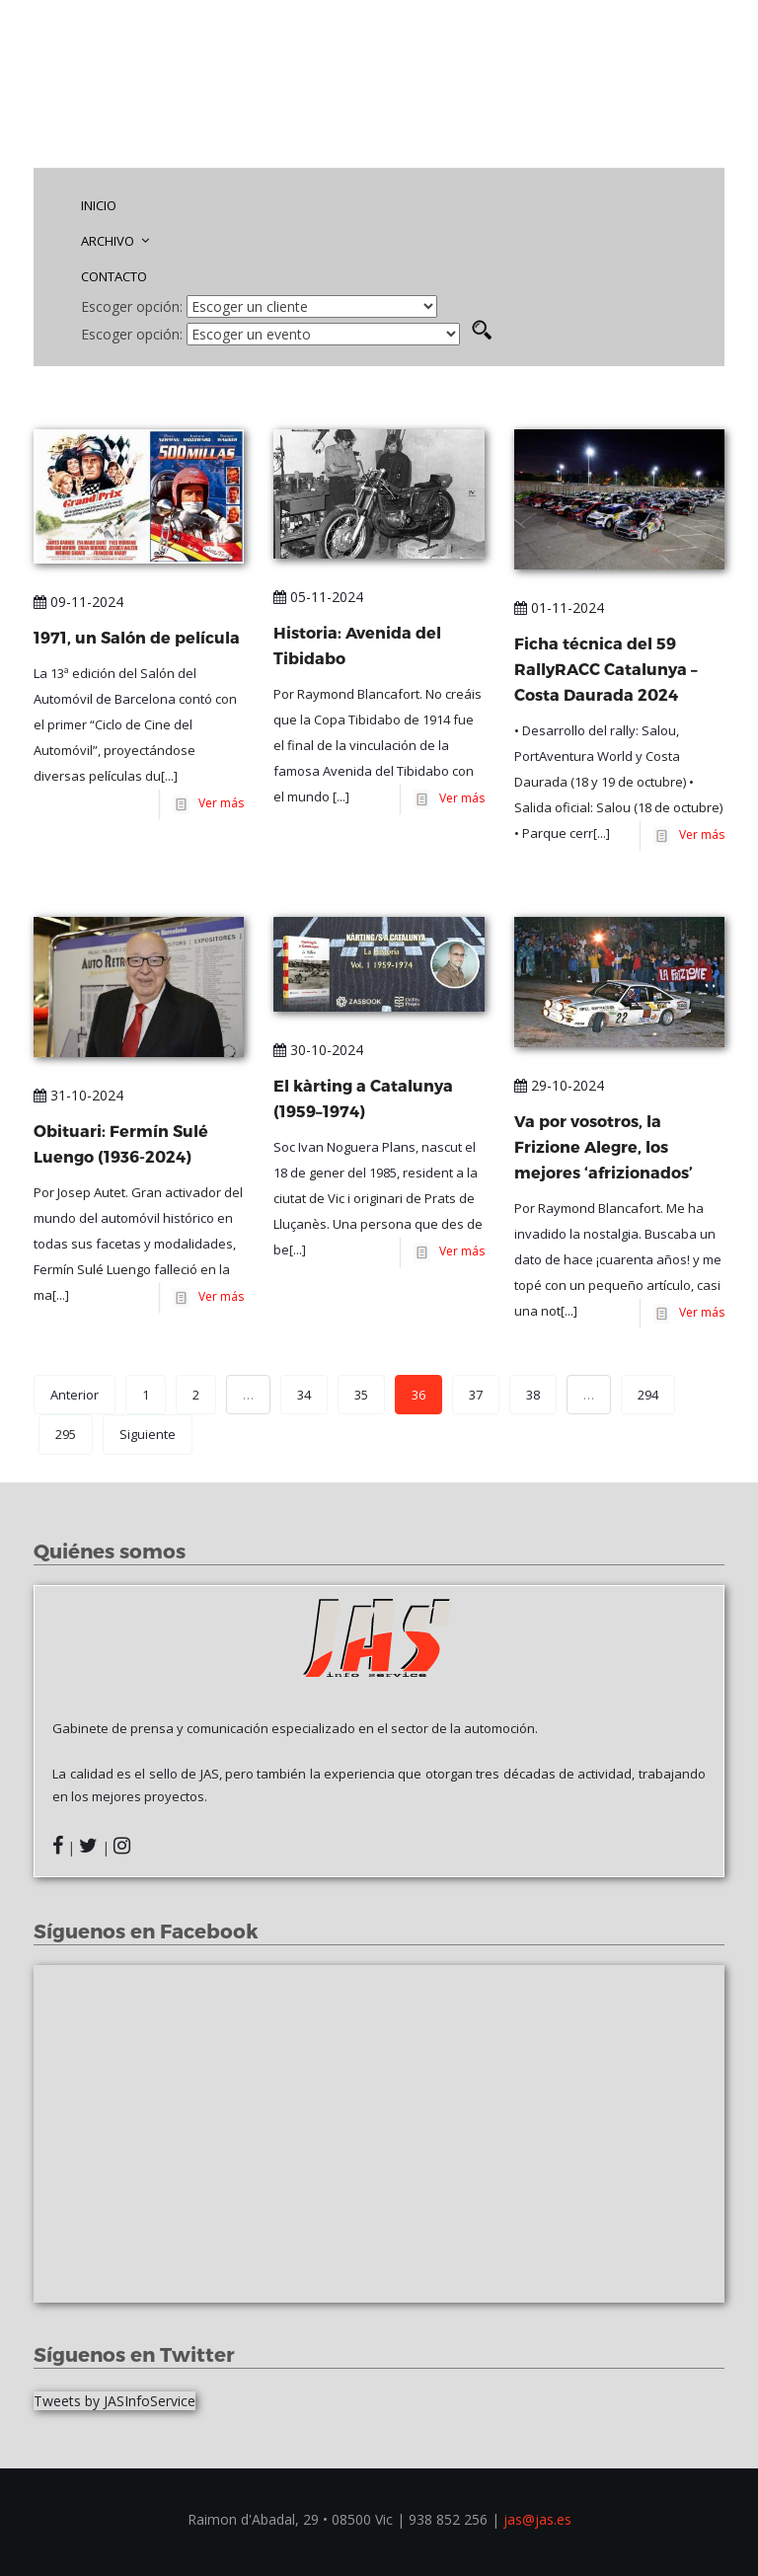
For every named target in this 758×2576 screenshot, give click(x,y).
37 (476, 1394)
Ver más (218, 804)
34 (304, 1394)
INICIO (98, 205)
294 (648, 1394)
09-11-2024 (78, 601)
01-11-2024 (559, 607)
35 (361, 1394)
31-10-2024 (78, 1095)
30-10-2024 (318, 1049)
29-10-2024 (559, 1085)
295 (65, 1434)
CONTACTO (114, 276)
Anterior (74, 1394)
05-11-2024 (318, 596)
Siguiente (147, 1434)
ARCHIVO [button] (115, 241)
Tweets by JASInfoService (114, 2400)
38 (533, 1394)
